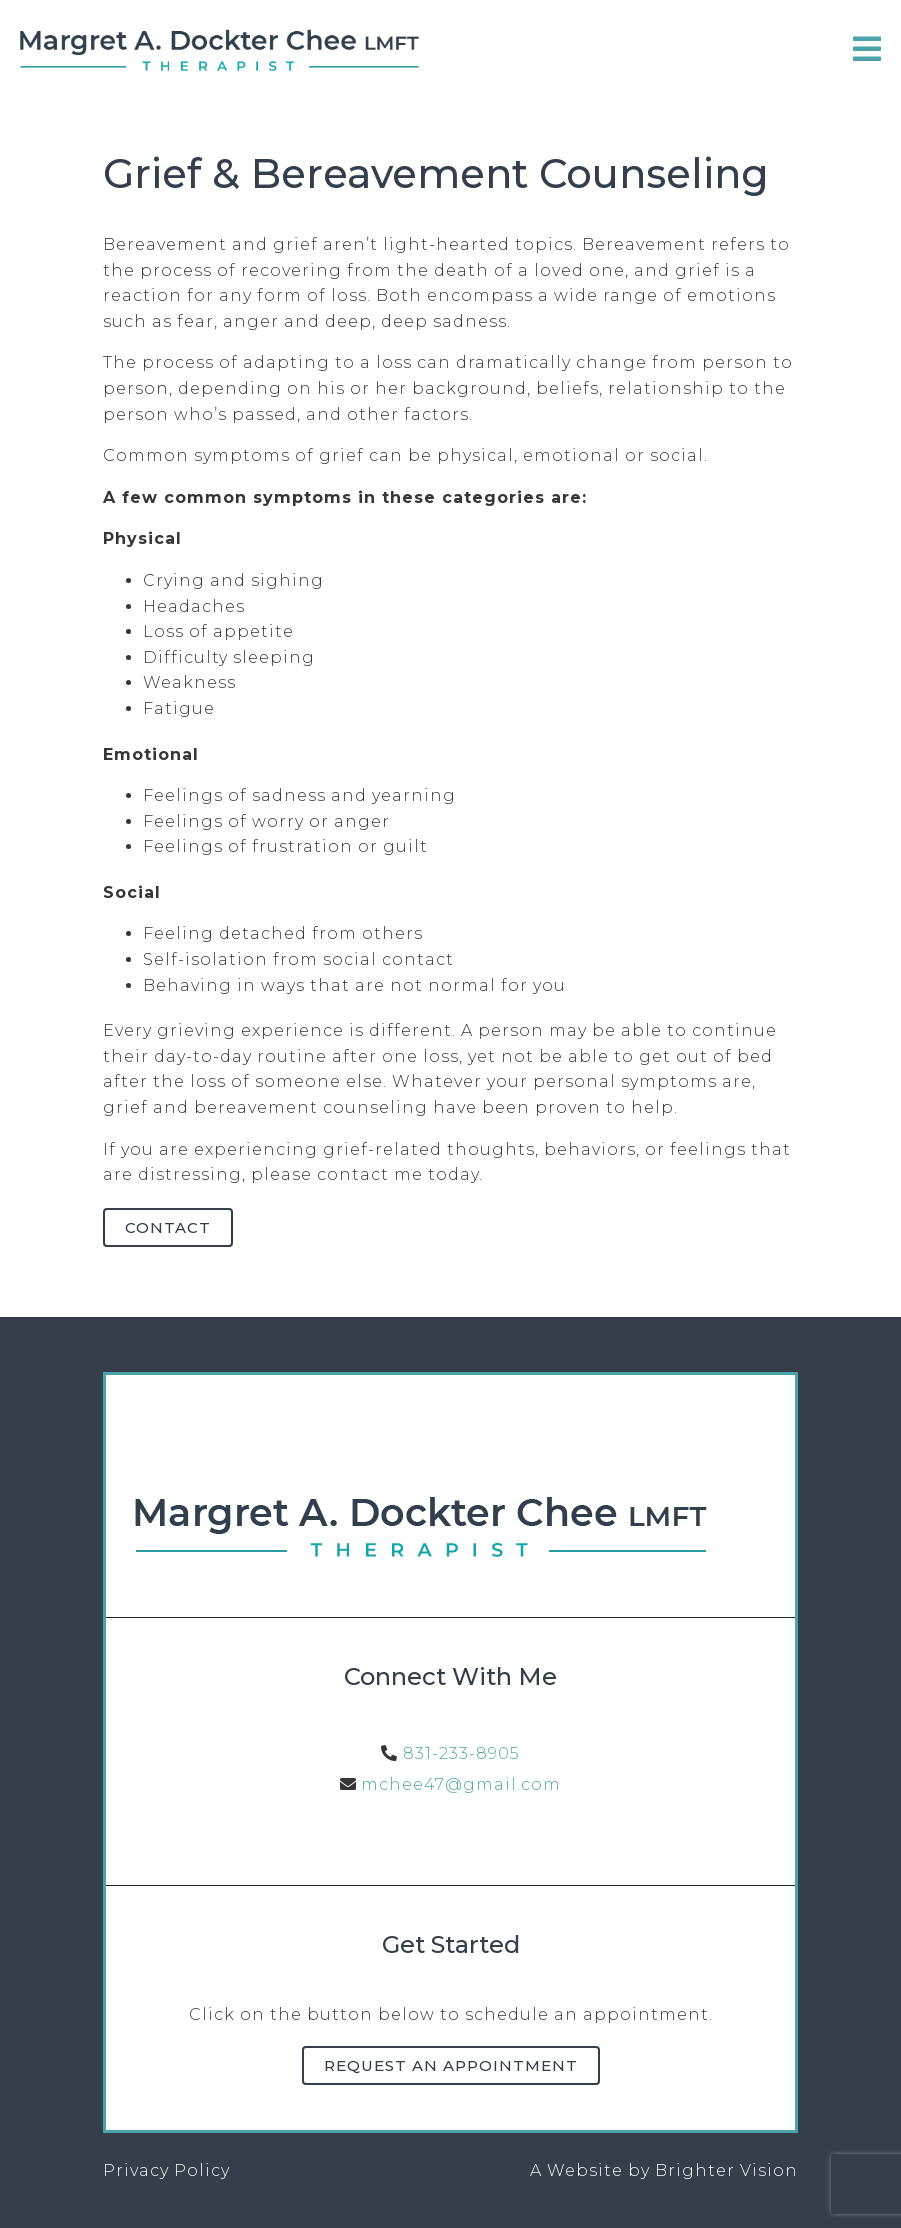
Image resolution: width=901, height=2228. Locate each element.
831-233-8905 (461, 1753)
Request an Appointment (451, 2065)
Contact (168, 1227)
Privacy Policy (166, 2170)
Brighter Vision (726, 2170)
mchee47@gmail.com (461, 1784)
